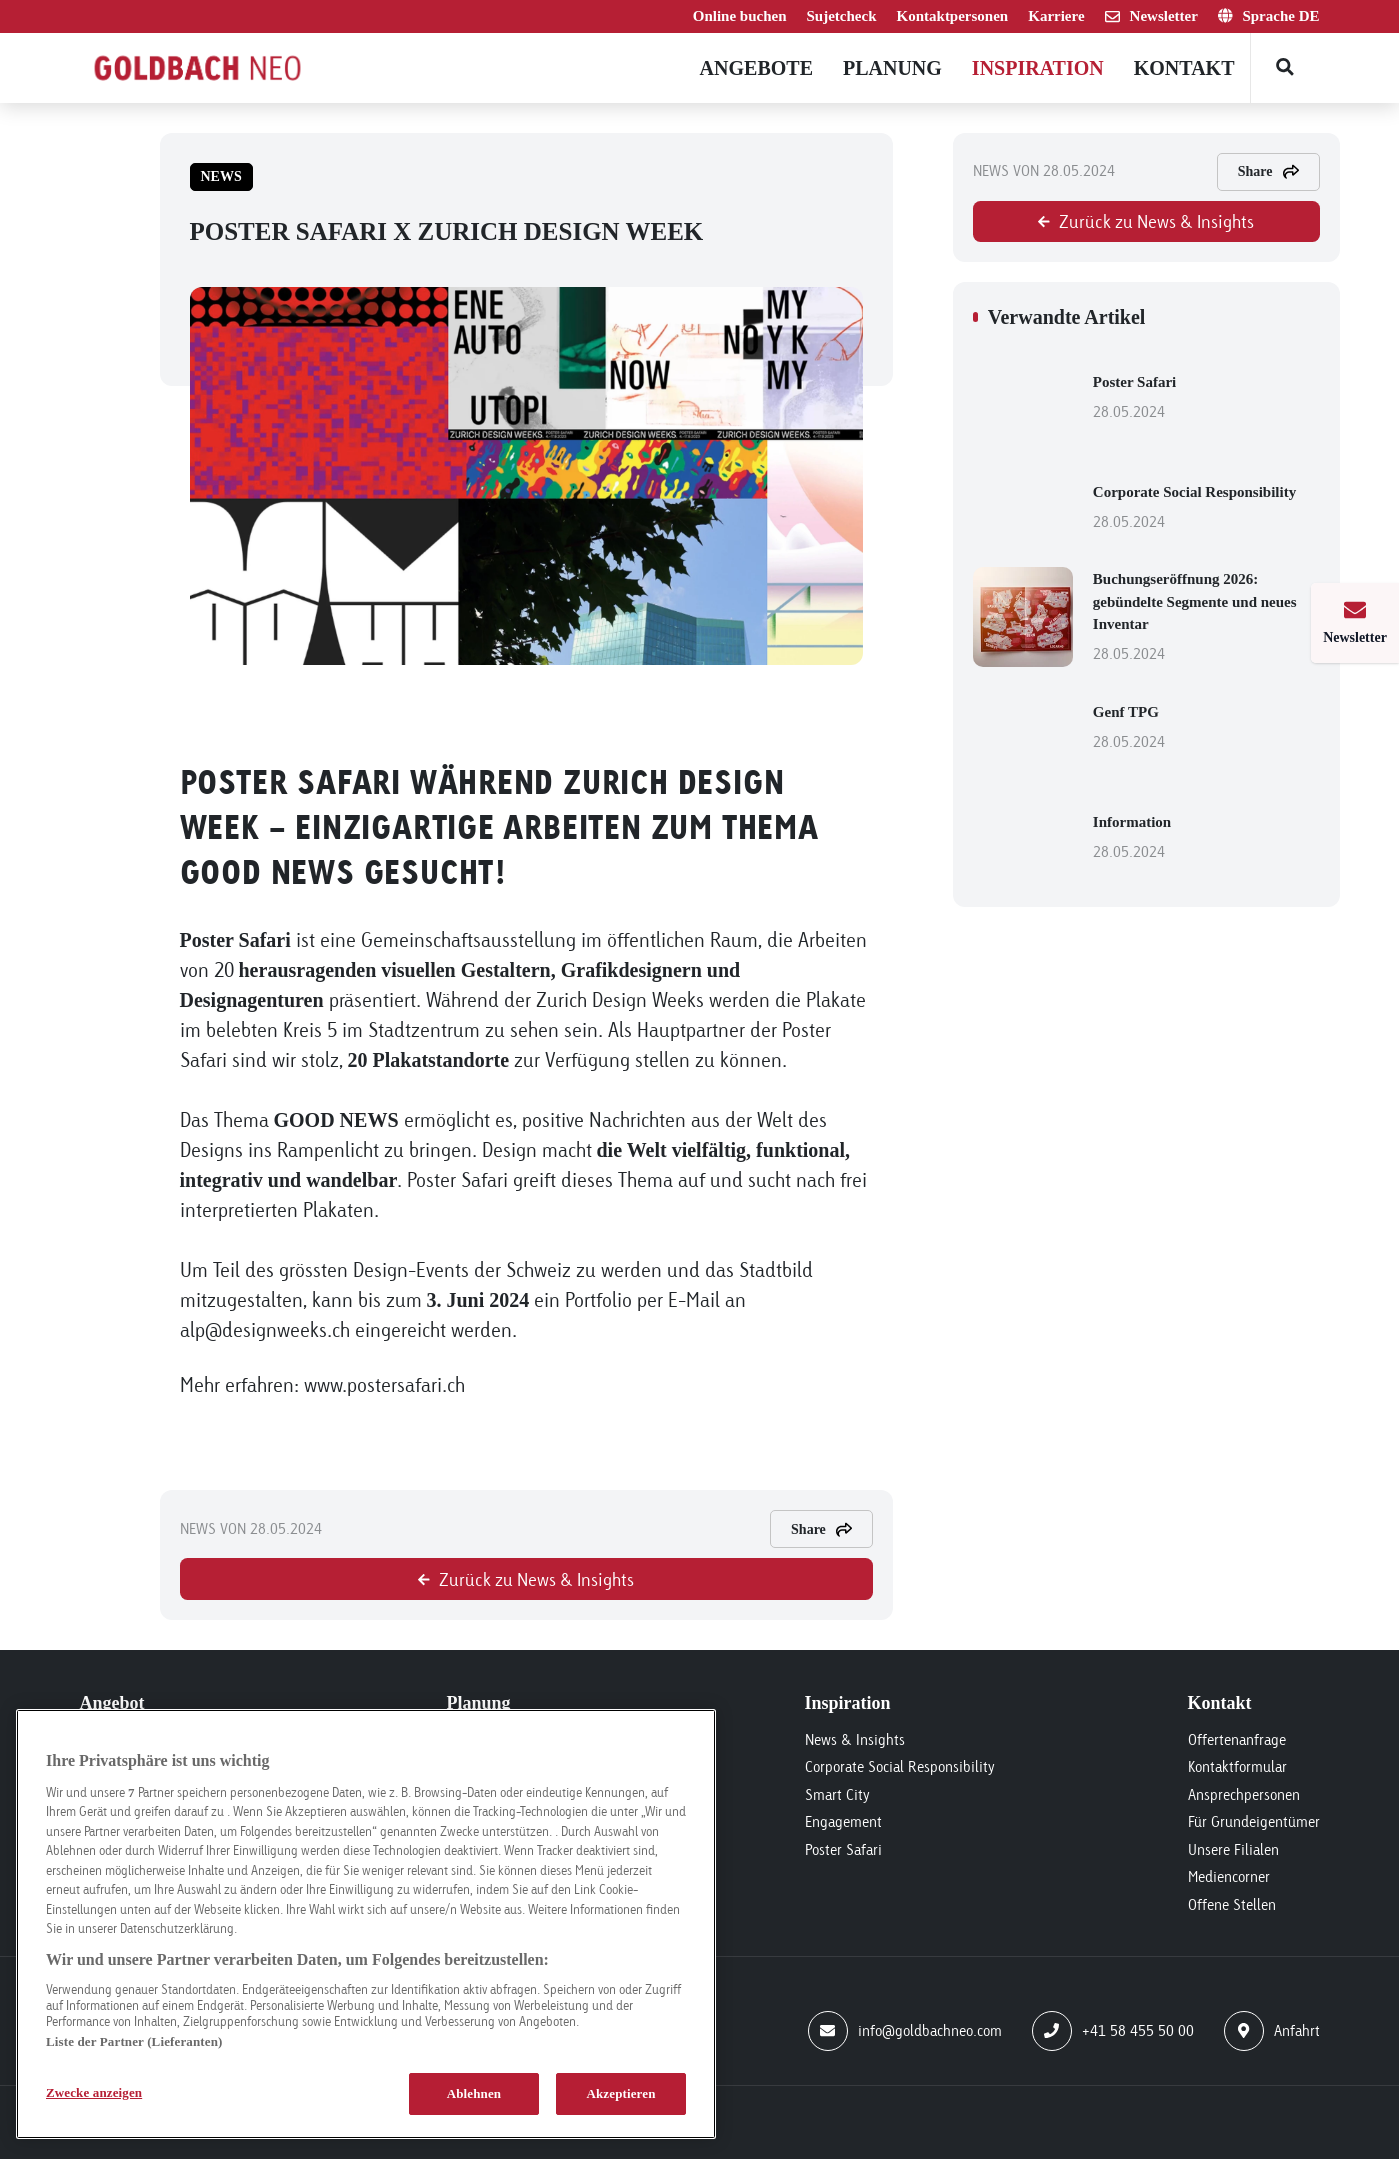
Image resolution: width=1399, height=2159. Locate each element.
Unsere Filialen (1233, 1849)
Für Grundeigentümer (1254, 1821)
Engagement (843, 1821)
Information (1206, 839)
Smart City (837, 1794)
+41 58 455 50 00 (1113, 2031)
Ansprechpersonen (1244, 1794)
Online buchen (740, 16)
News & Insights (855, 1739)
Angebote (756, 68)
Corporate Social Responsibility (1206, 509)
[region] (366, 1924)
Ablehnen (474, 2093)
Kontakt (1184, 68)
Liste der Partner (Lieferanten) (134, 2041)
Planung (892, 68)
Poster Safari (1206, 399)
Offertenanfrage (1237, 1739)
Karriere (1056, 16)
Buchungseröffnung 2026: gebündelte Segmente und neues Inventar (1206, 618)
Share (821, 1529)
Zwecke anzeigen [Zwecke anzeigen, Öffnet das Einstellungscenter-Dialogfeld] (94, 2092)
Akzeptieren (620, 2093)
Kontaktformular (1237, 1766)
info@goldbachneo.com (905, 2031)
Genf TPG (1206, 729)
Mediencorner (1229, 1876)
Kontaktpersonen (953, 16)
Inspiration (1038, 68)
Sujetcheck (842, 16)
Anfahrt (1272, 2031)
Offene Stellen (1232, 1904)
